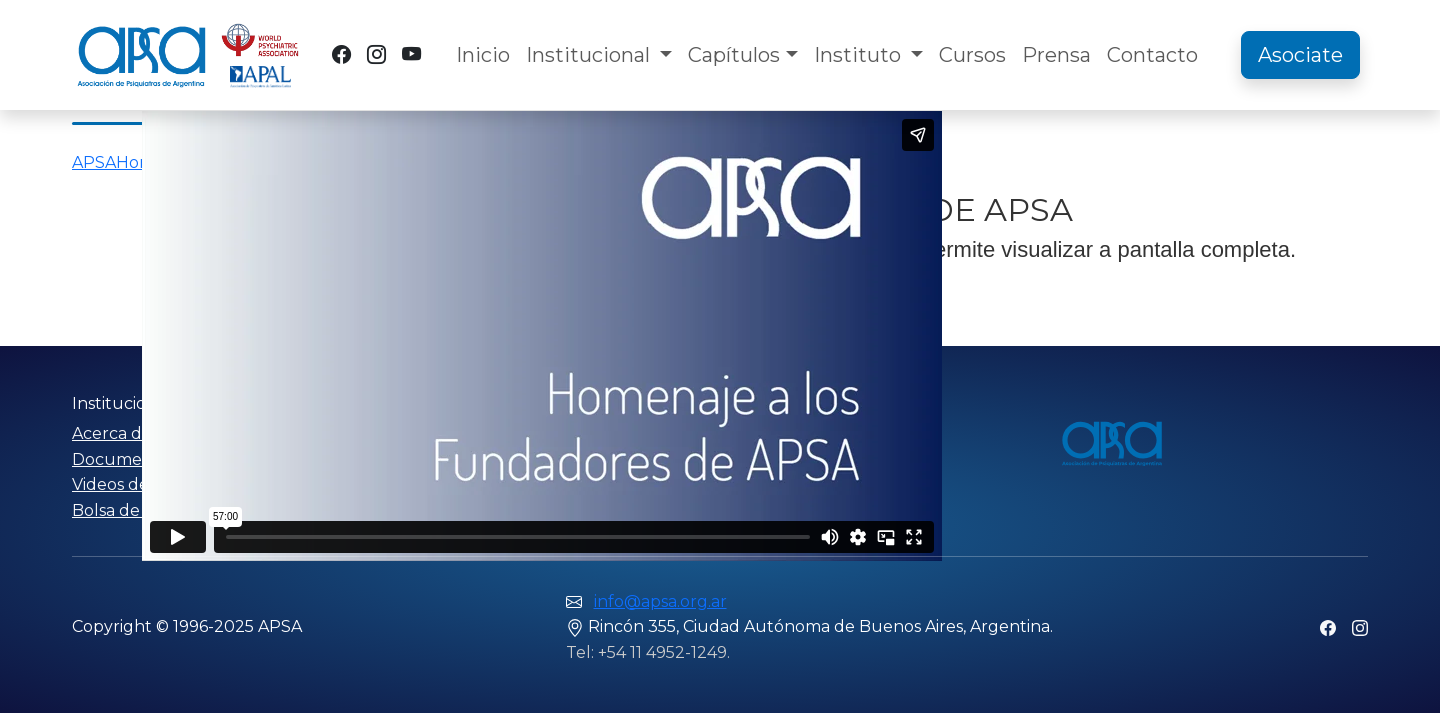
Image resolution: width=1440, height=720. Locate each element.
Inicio (483, 55)
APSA (94, 162)
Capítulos (734, 55)
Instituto (860, 55)
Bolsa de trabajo (136, 510)
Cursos (972, 55)
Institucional (590, 55)
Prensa (1056, 55)
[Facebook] (341, 54)
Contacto (1152, 55)
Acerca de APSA (136, 433)
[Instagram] (376, 54)
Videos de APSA (134, 484)
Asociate (1300, 55)
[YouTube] (411, 54)
